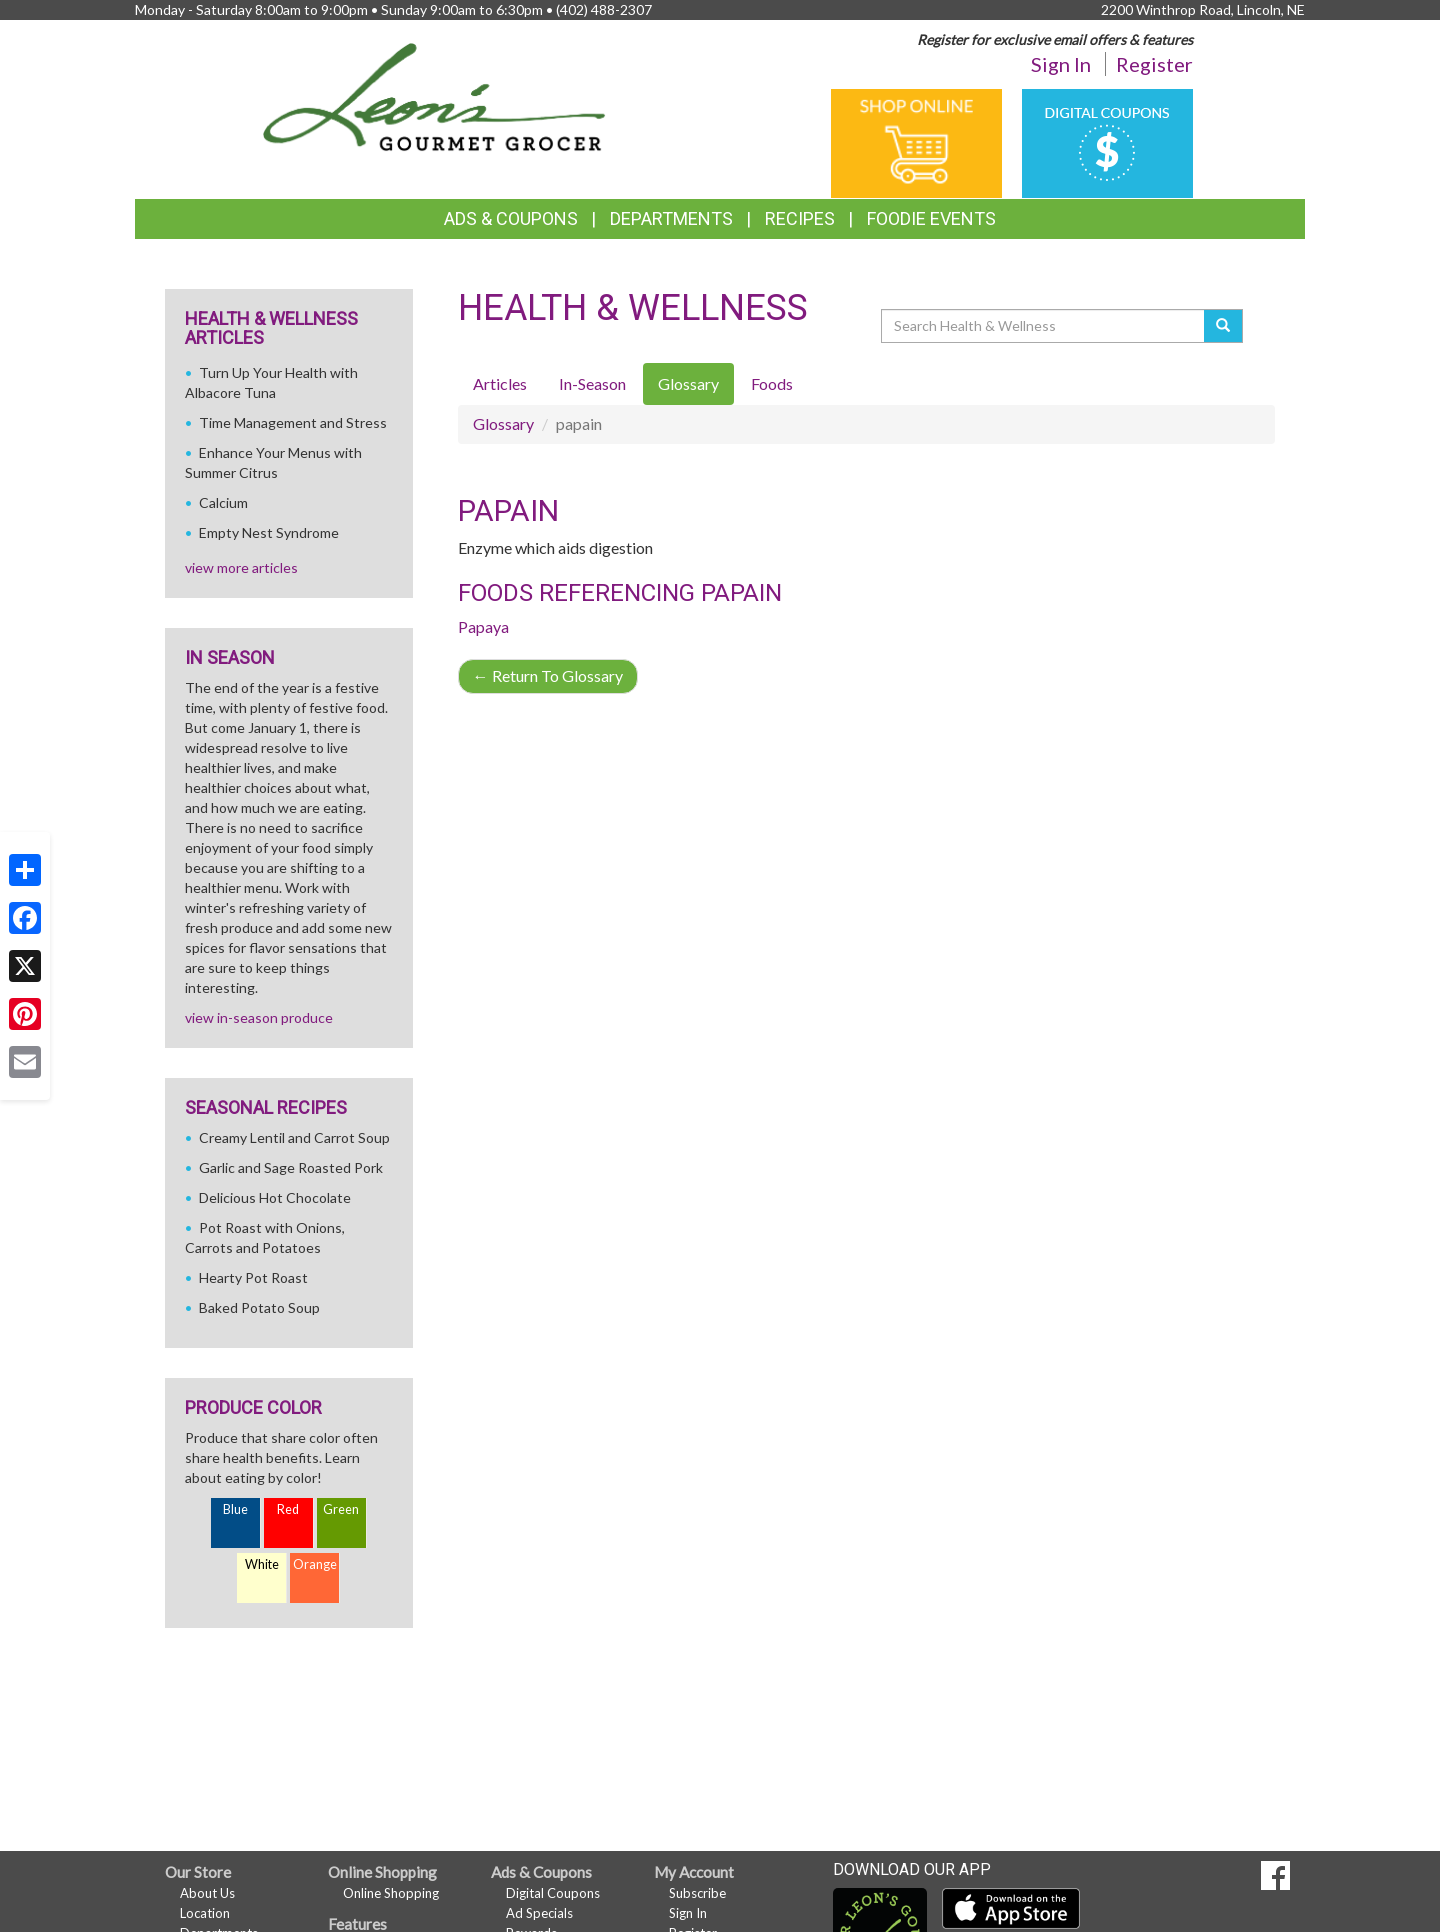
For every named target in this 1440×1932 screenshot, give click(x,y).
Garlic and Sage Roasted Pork (291, 1167)
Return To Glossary (548, 675)
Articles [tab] (500, 383)
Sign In (1061, 64)
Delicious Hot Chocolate (275, 1197)
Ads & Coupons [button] (511, 218)
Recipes (800, 218)
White (262, 1564)
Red (288, 1509)
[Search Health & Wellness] (1044, 326)
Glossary (503, 423)
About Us (207, 1893)
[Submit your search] (1223, 326)
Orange (315, 1564)
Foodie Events (931, 218)
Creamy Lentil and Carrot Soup (294, 1137)
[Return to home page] (434, 95)
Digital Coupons (553, 1893)
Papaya (483, 626)
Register (1154, 64)
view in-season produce (259, 1017)
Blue (235, 1509)
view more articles (241, 567)
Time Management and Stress (293, 422)
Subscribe (697, 1893)
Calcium (223, 502)
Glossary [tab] (688, 383)
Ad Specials (539, 1913)
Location (205, 1913)
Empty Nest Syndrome (269, 532)
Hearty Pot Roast (253, 1277)
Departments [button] (671, 218)
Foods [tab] (772, 383)
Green (341, 1509)
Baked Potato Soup (259, 1307)
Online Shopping (391, 1893)
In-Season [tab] (592, 383)
